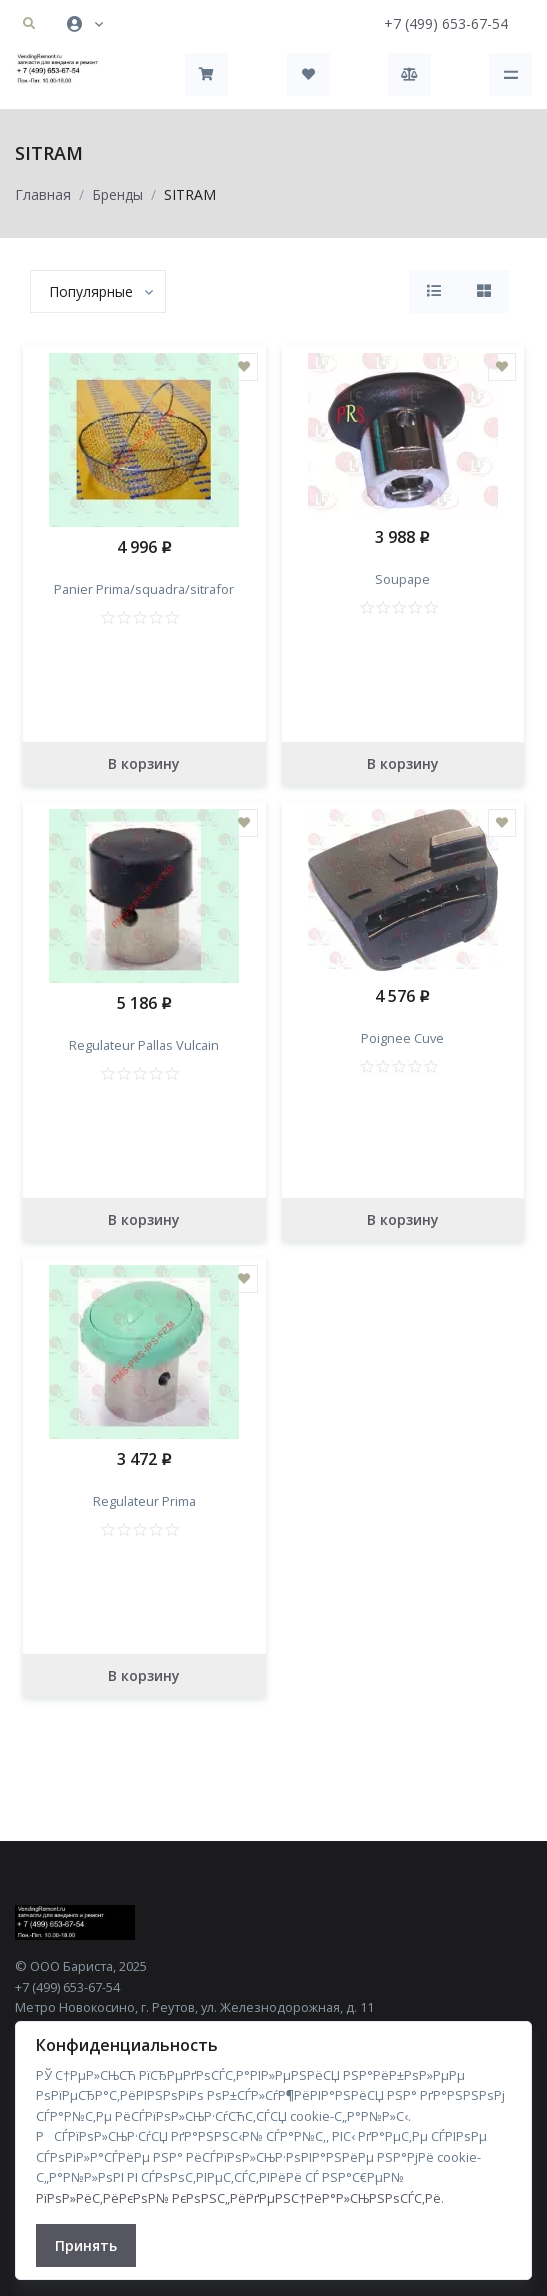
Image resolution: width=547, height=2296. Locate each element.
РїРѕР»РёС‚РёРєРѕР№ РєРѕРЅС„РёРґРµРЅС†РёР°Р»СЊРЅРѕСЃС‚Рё (238, 2198)
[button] (29, 24)
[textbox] (91, 291)
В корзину (144, 763)
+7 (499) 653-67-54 (446, 23)
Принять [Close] (86, 2245)
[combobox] (98, 291)
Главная (43, 194)
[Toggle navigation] (510, 74)
